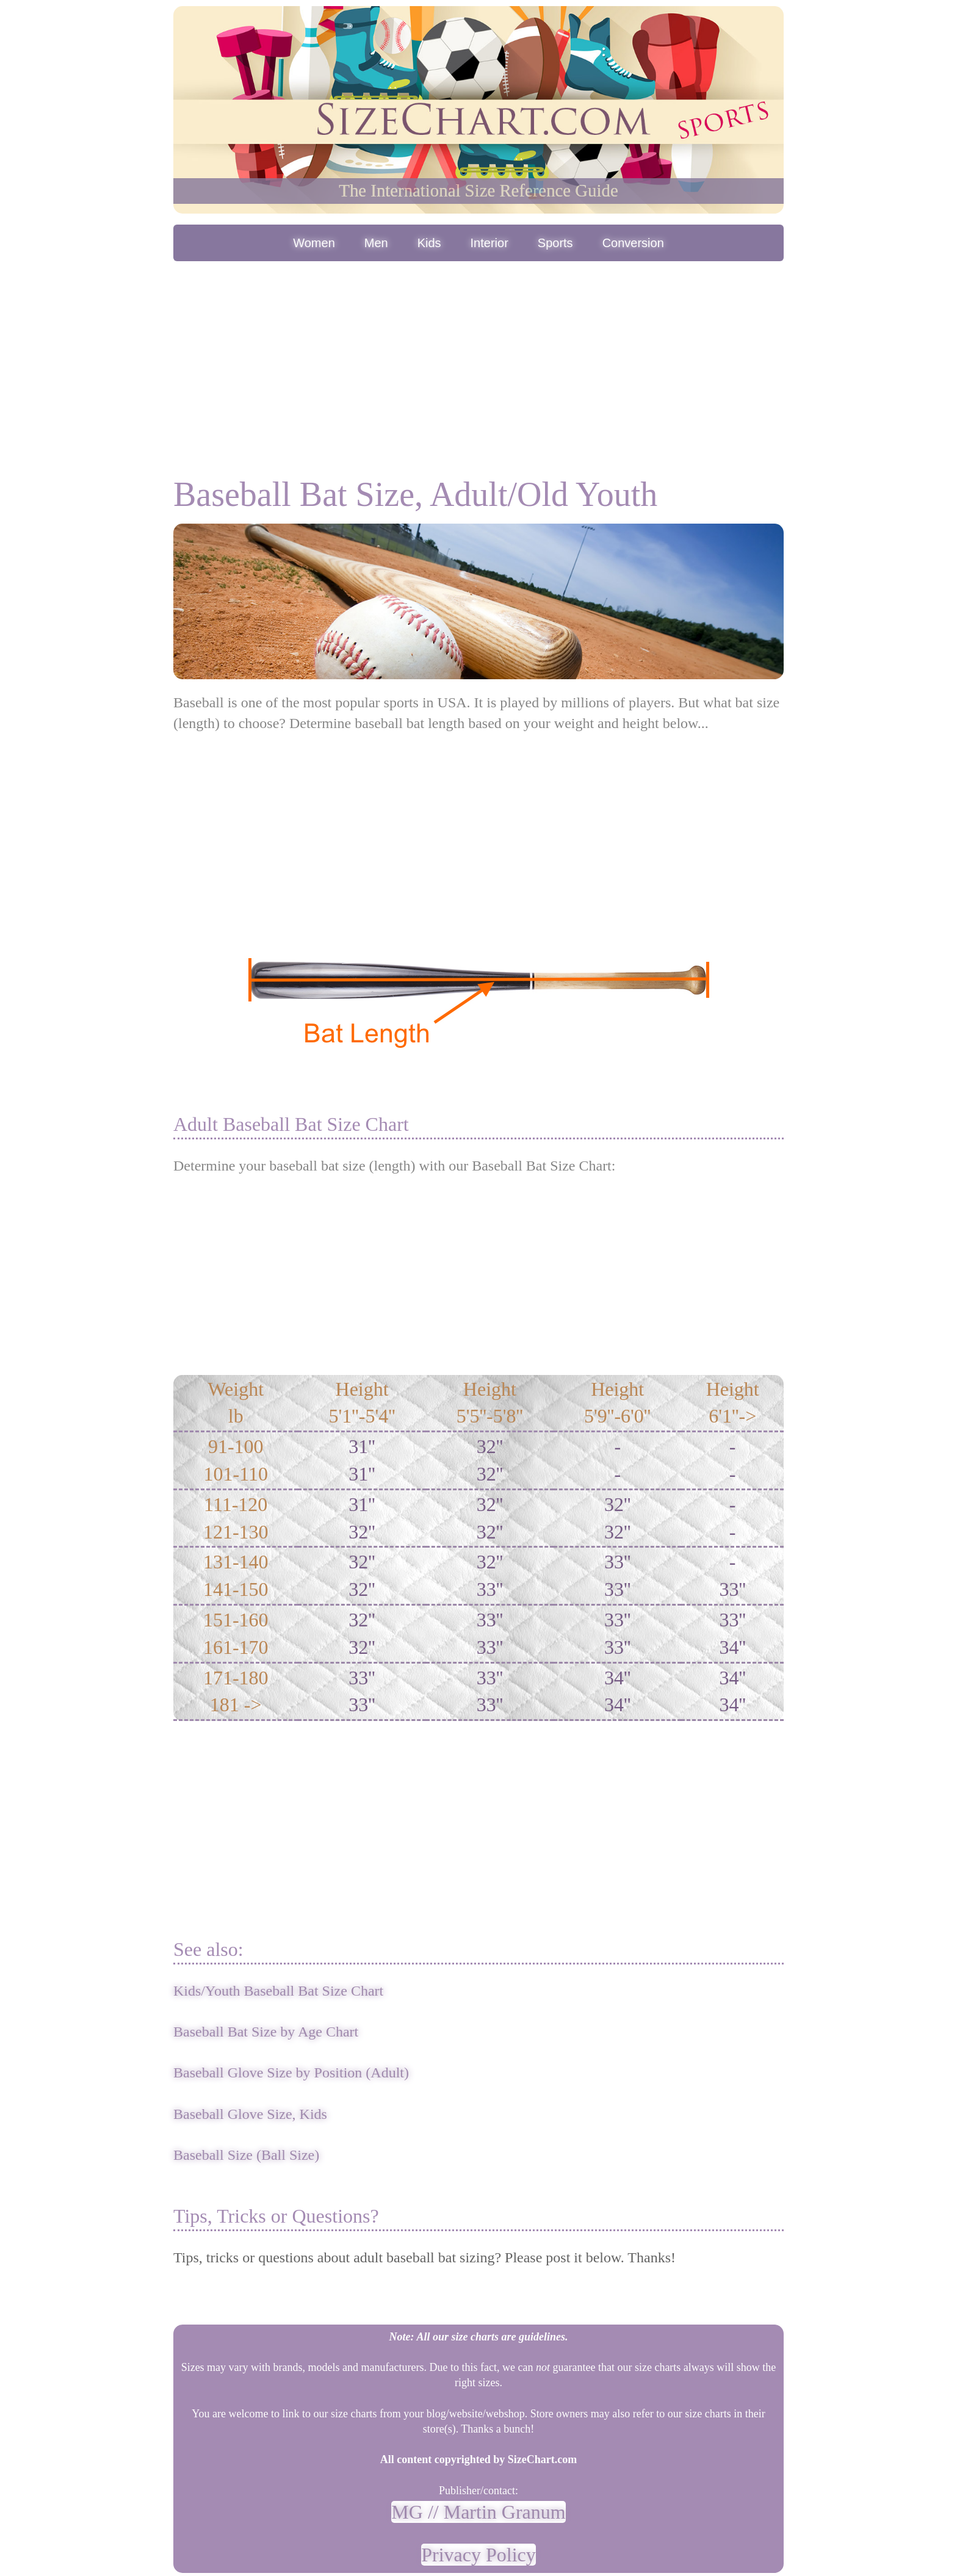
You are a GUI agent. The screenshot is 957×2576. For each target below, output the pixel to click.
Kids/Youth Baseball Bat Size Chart (278, 1991)
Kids (429, 243)
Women (314, 243)
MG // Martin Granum (478, 2512)
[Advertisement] (478, 355)
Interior (489, 243)
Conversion (633, 243)
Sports (555, 243)
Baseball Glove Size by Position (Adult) (291, 2072)
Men (376, 243)
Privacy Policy (478, 2555)
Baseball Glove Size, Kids (250, 2114)
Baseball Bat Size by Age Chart (265, 2032)
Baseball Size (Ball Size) (246, 2155)
